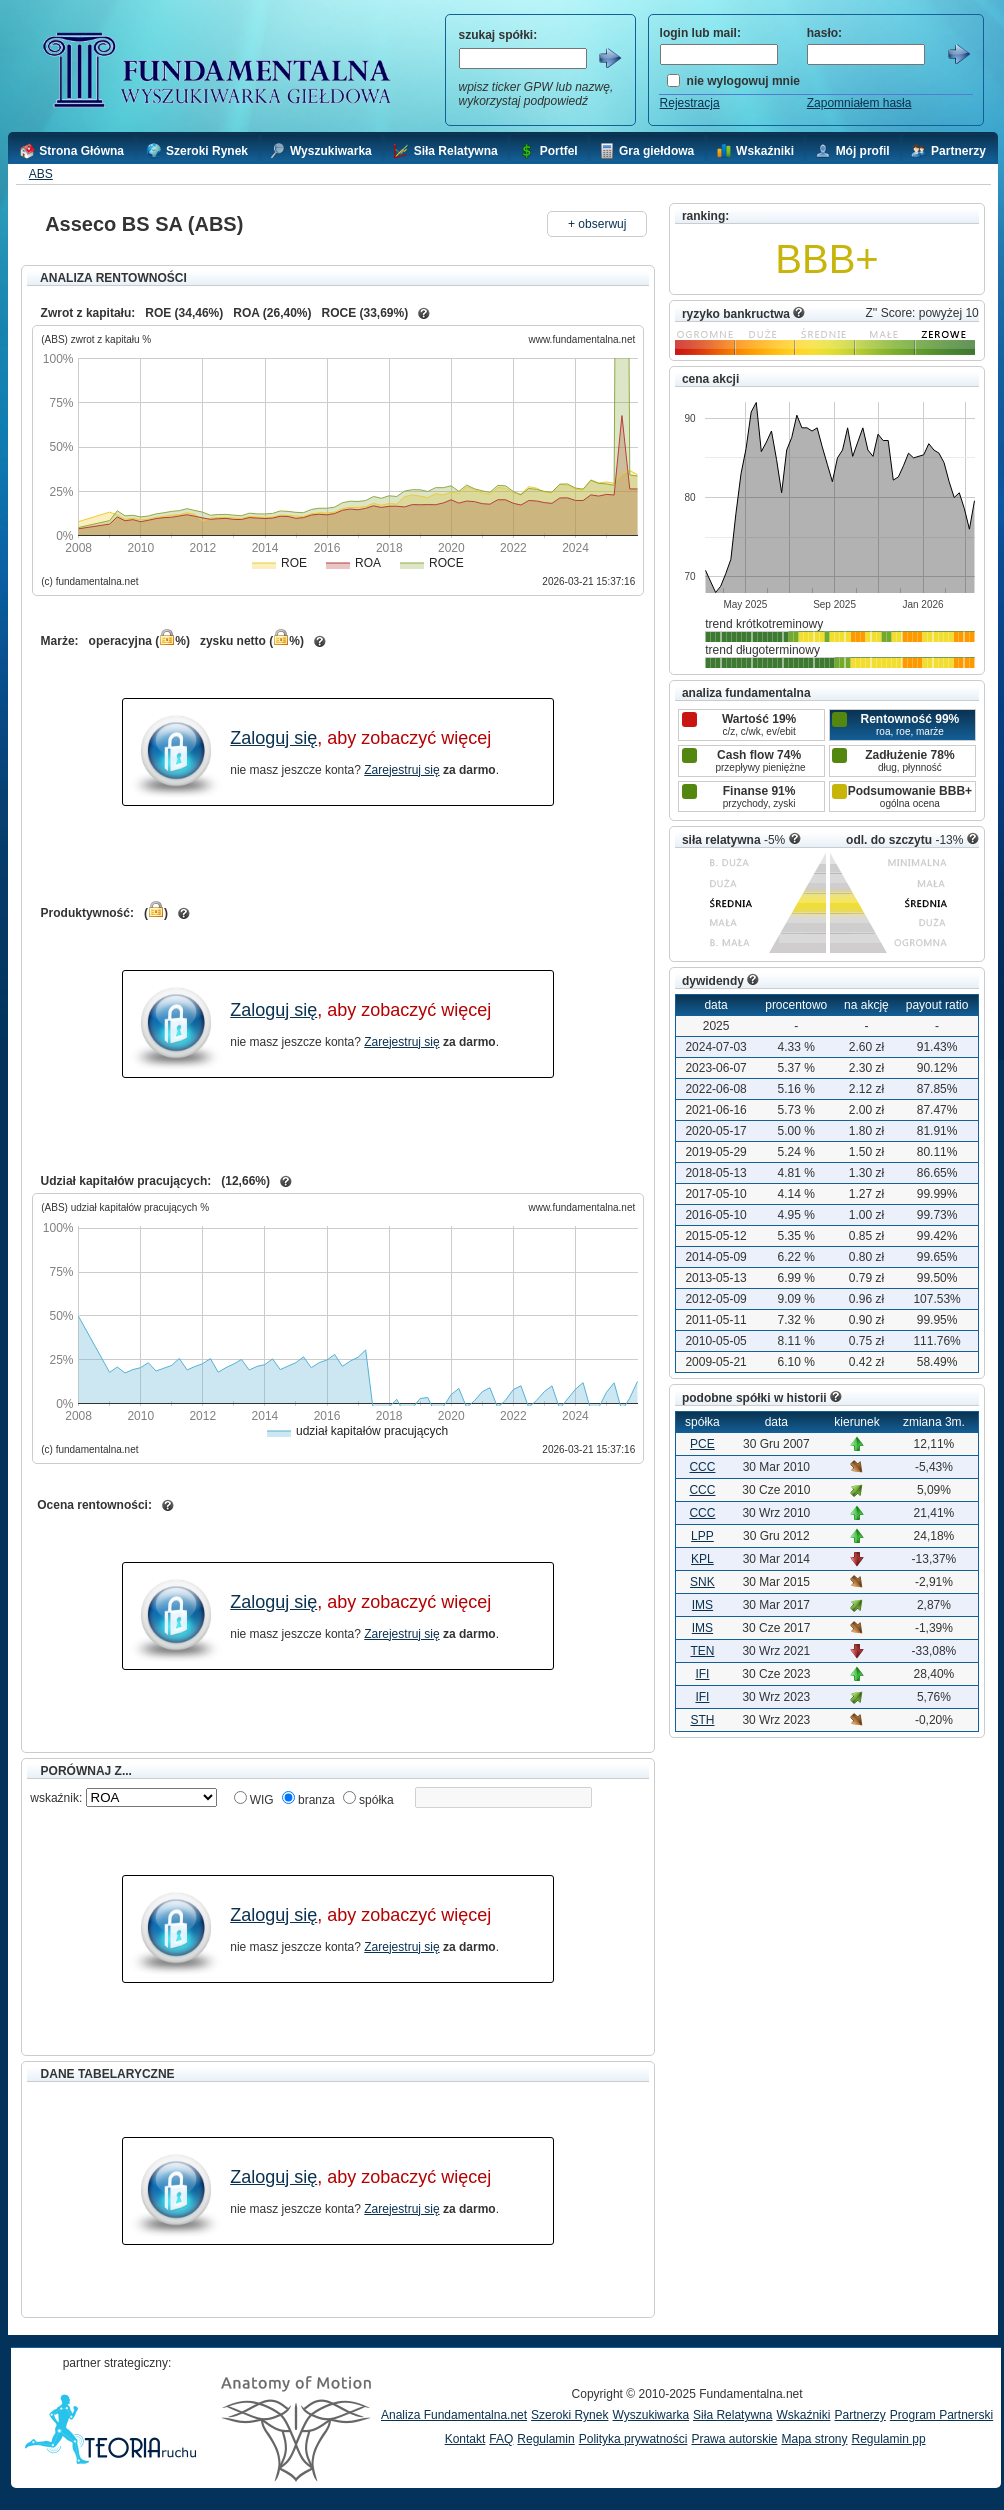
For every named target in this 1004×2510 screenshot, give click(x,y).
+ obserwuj (597, 224)
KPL (702, 1559)
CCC (702, 1467)
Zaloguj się (273, 738)
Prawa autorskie (734, 2439)
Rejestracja (690, 103)
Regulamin (545, 2439)
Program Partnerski (941, 2415)
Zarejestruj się (401, 770)
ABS (41, 174)
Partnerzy (859, 2415)
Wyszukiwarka (650, 2415)
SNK (702, 1582)
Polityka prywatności (633, 2439)
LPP (702, 1536)
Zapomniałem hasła (859, 103)
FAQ (501, 2439)
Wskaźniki (803, 2415)
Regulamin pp (889, 2439)
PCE (702, 1444)
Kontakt (465, 2439)
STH (702, 1720)
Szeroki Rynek (569, 2415)
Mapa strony (814, 2439)
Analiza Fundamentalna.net (454, 2415)
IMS (702, 1605)
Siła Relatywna (732, 2415)
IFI (702, 1674)
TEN (702, 1651)
